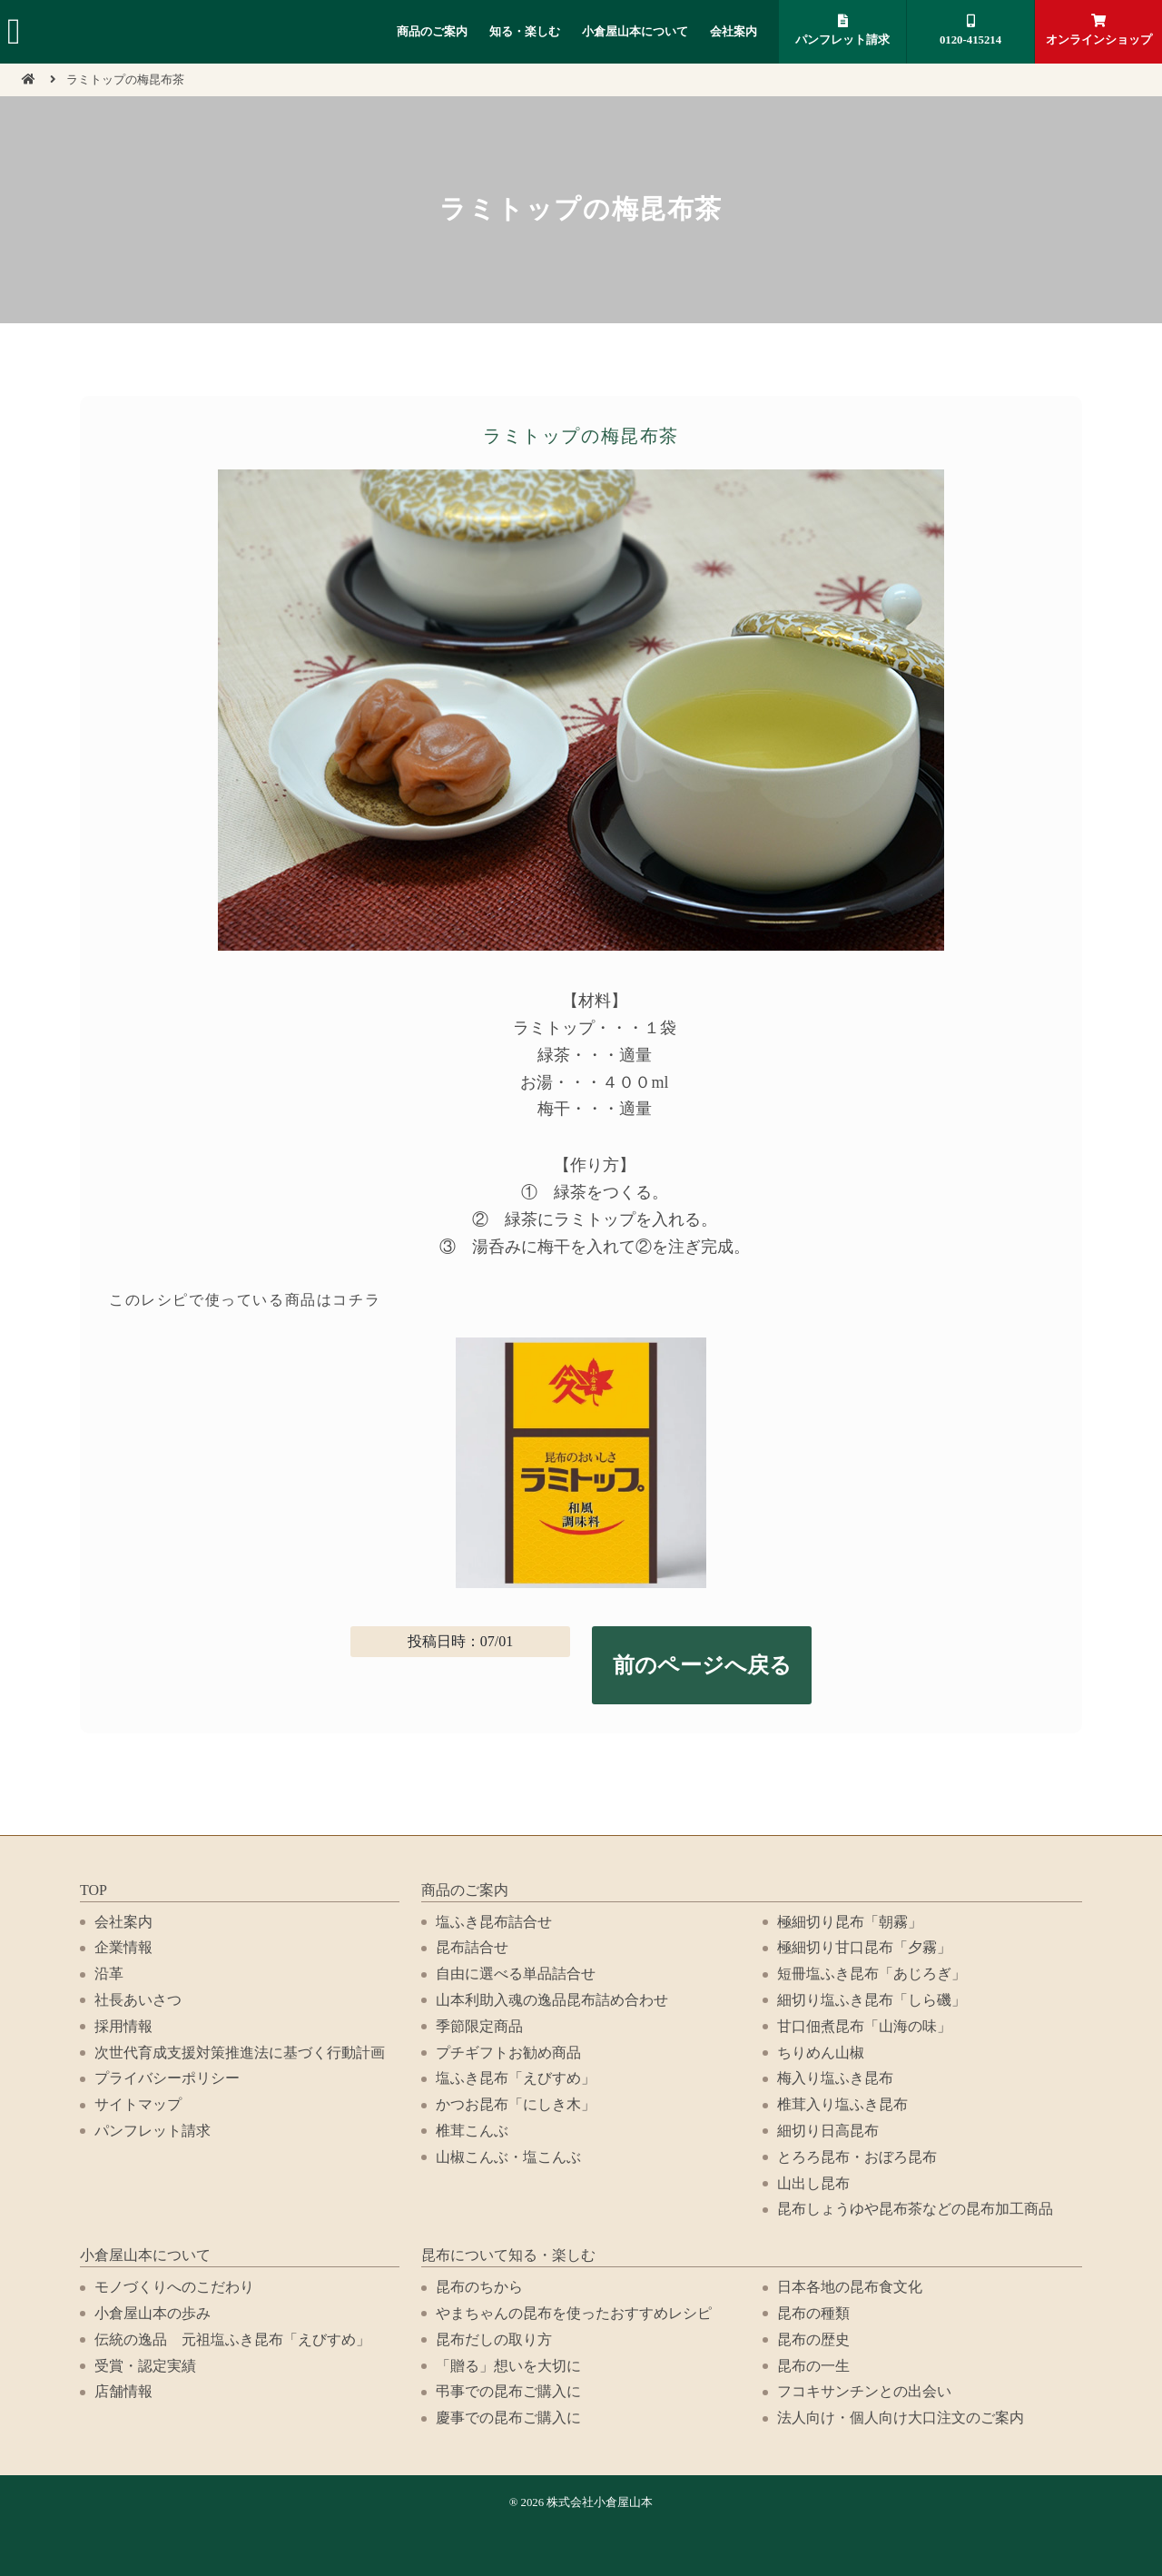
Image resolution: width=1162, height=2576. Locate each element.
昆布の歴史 (813, 2339)
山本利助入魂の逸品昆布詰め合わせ (552, 2000)
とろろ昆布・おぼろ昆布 (857, 2157)
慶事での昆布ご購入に (508, 2417)
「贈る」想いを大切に (508, 2366)
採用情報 (123, 2026)
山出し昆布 (813, 2183)
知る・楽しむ (524, 31)
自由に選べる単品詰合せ (516, 1973)
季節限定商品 (479, 2026)
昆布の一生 (813, 2366)
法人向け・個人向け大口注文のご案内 (900, 2417)
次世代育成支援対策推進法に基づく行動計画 (239, 2052)
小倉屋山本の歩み (152, 2313)
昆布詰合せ (472, 1947)
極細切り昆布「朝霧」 (849, 1922)
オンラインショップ (1098, 30)
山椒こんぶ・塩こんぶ (508, 2157)
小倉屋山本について (635, 31)
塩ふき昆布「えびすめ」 (516, 2078)
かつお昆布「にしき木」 (516, 2104)
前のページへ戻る (702, 1665)
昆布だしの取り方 (494, 2339)
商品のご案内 (432, 31)
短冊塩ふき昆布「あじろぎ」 (871, 1973)
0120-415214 (970, 30)
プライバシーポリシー (167, 2078)
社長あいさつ (138, 2000)
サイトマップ (138, 2104)
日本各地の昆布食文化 (849, 2287)
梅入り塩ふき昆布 (835, 2078)
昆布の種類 (813, 2313)
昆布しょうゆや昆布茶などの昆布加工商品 (915, 2208)
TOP (93, 1890)
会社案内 (733, 31)
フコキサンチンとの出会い (864, 2391)
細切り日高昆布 (828, 2130)
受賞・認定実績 (145, 2366)
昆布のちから (479, 2287)
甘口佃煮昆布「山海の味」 (864, 2026)
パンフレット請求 (842, 30)
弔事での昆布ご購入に (508, 2391)
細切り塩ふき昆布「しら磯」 (871, 2000)
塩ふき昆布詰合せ (494, 1922)
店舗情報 (123, 2391)
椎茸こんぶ (472, 2130)
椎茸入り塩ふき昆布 (842, 2104)
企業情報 (123, 1947)
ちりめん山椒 (820, 2052)
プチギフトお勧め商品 (508, 2052)
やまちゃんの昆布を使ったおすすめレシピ (574, 2313)
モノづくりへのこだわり (174, 2287)
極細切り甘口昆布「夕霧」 (864, 1947)
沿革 (108, 1973)
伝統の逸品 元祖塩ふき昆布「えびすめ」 (232, 2339)
